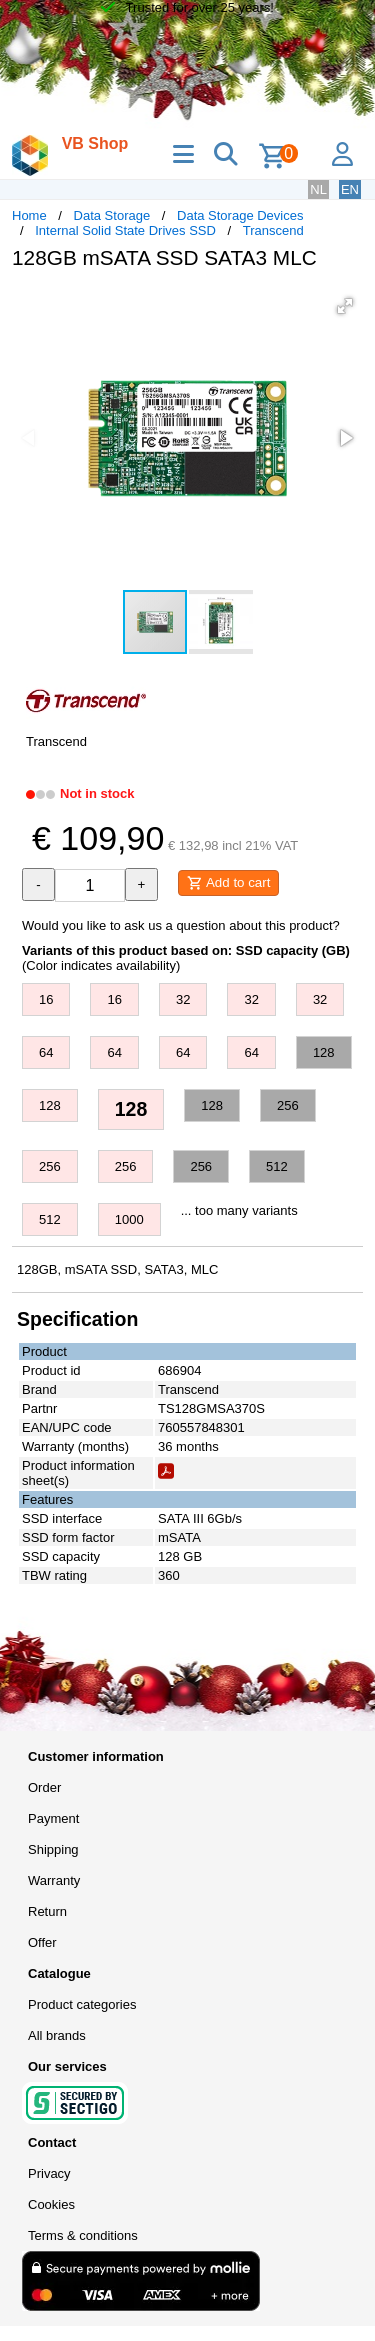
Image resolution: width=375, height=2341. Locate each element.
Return (47, 1911)
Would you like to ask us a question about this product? (181, 925)
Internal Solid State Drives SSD (125, 230)
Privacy (49, 2173)
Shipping (53, 1849)
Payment (53, 1818)
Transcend (273, 230)
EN (350, 189)
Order (44, 1787)
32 (183, 999)
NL (318, 189)
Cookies (51, 2204)
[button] (345, 306)
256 (288, 1105)
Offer (42, 1942)
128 (324, 1052)
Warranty (54, 1880)
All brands (57, 2035)
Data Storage (112, 215)
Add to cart (228, 883)
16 (46, 999)
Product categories (82, 2004)
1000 (129, 1219)
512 (277, 1166)
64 (46, 1052)
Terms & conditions (83, 2235)
